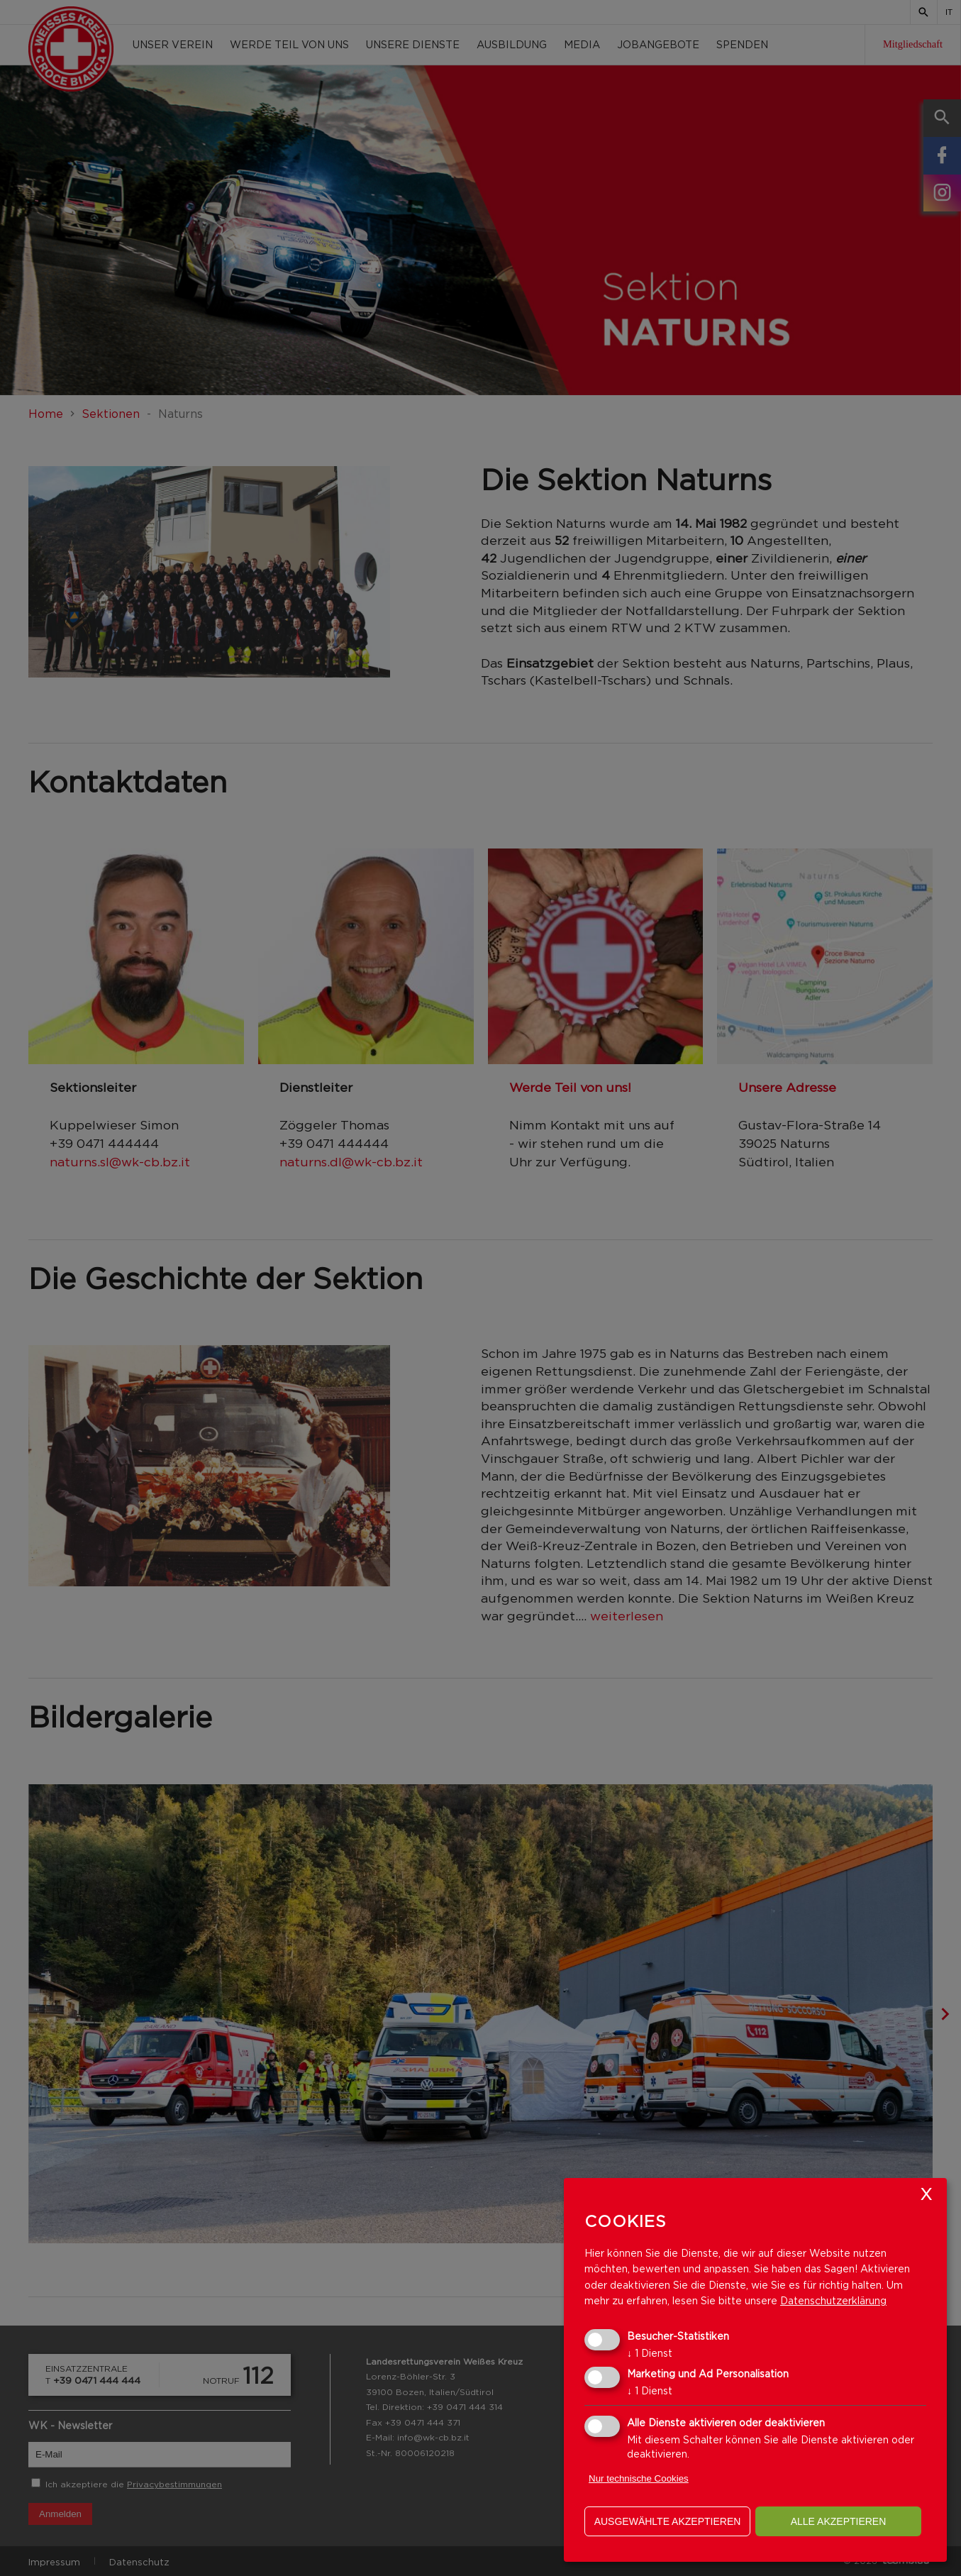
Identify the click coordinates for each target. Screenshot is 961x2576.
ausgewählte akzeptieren (667, 2521)
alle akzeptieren (839, 2521)
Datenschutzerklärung (833, 2300)
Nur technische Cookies (639, 2478)
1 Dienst (649, 2353)
